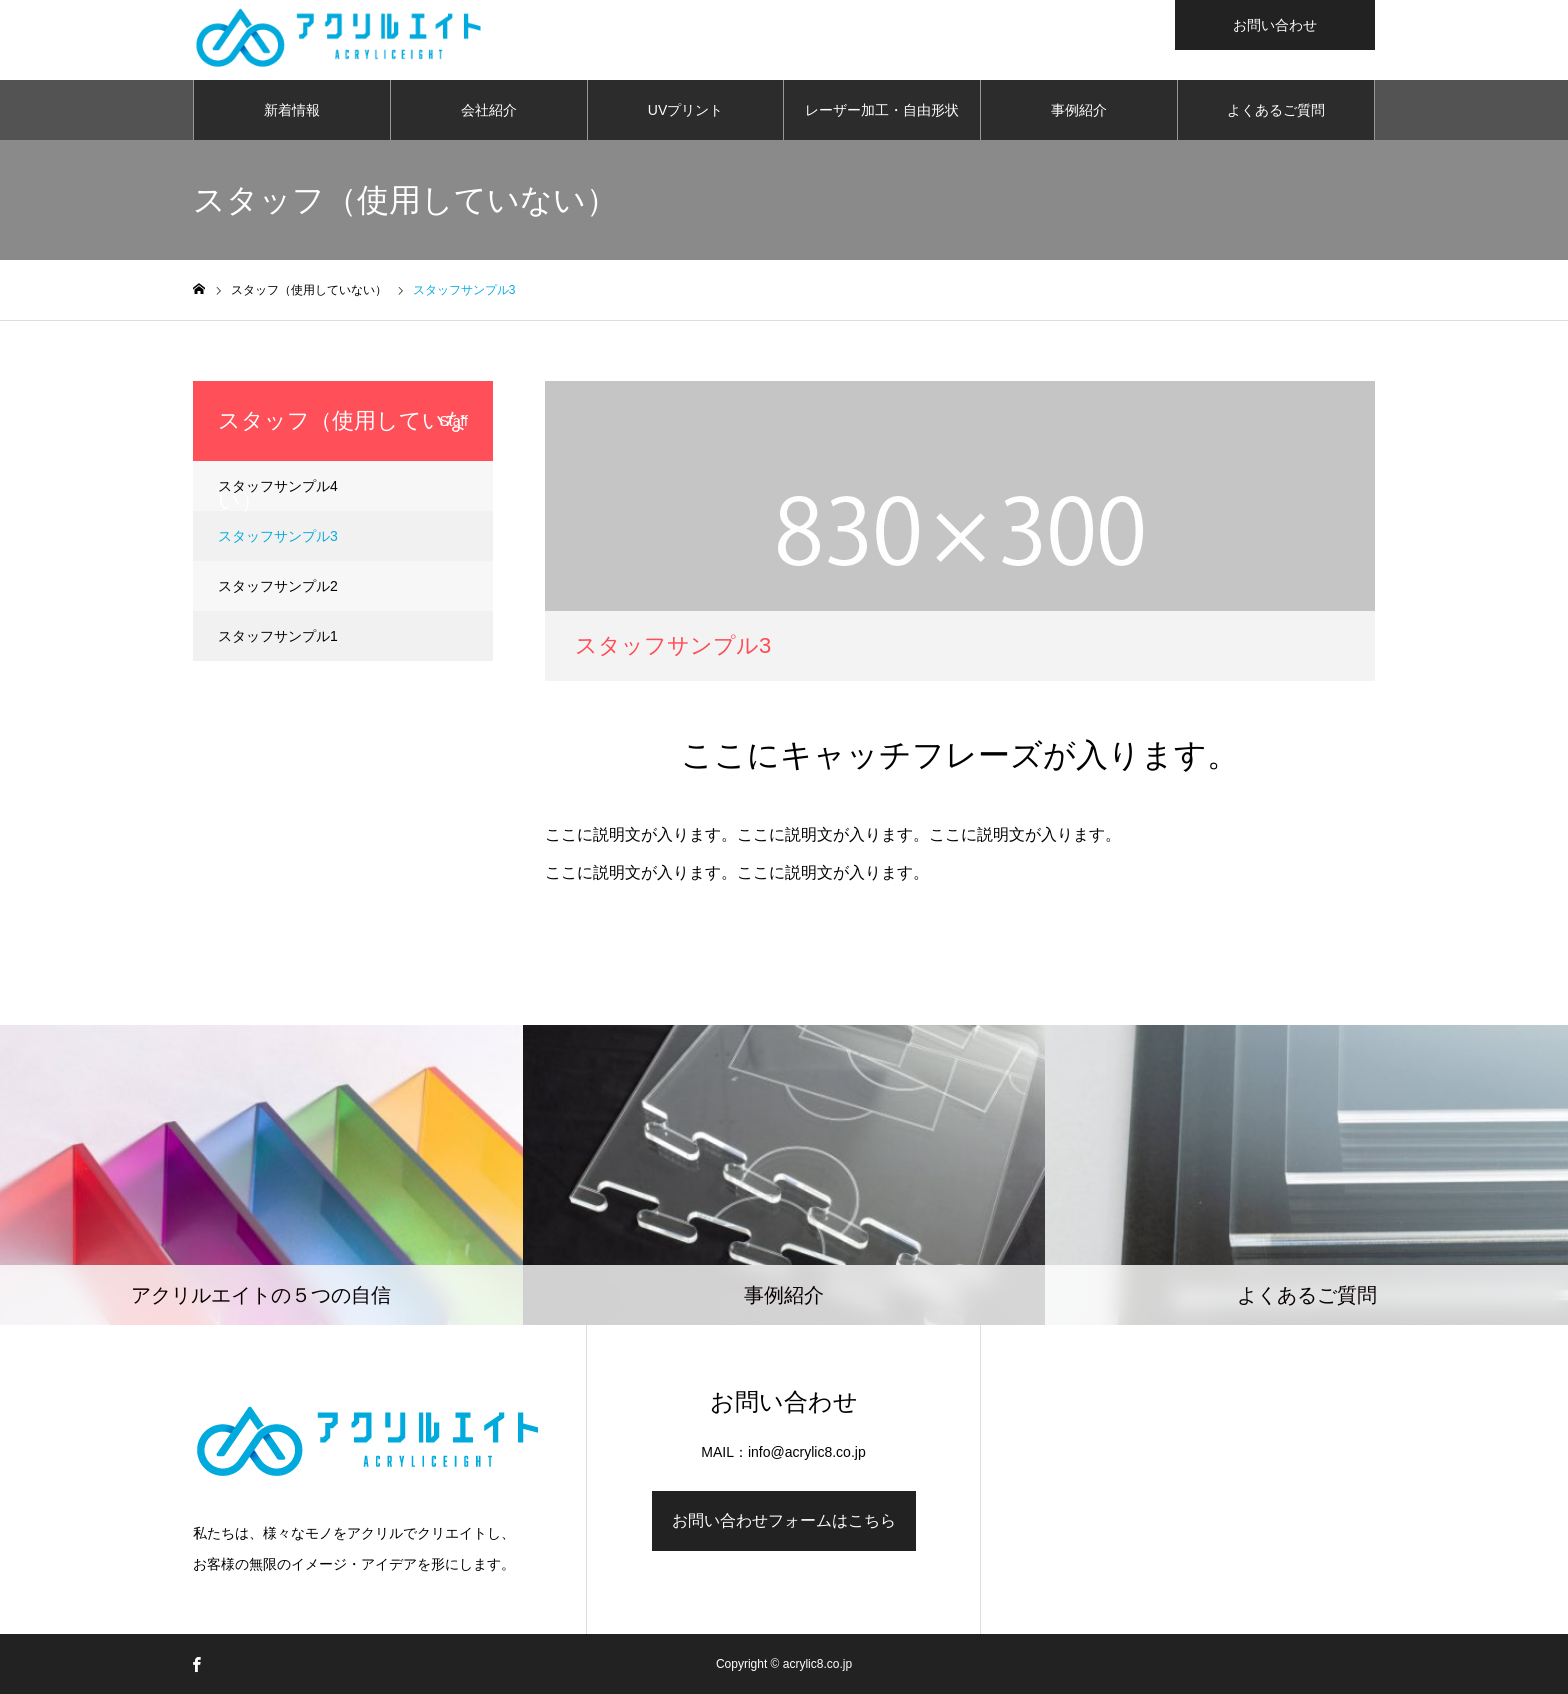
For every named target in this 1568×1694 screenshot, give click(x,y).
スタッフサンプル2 (278, 586)
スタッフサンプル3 (278, 536)
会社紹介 (489, 110)
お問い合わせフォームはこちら (784, 1520)
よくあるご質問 (1276, 110)
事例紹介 (1079, 110)
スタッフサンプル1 (278, 636)
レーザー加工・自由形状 (882, 110)
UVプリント (685, 110)
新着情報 (292, 110)
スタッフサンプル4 (278, 486)
